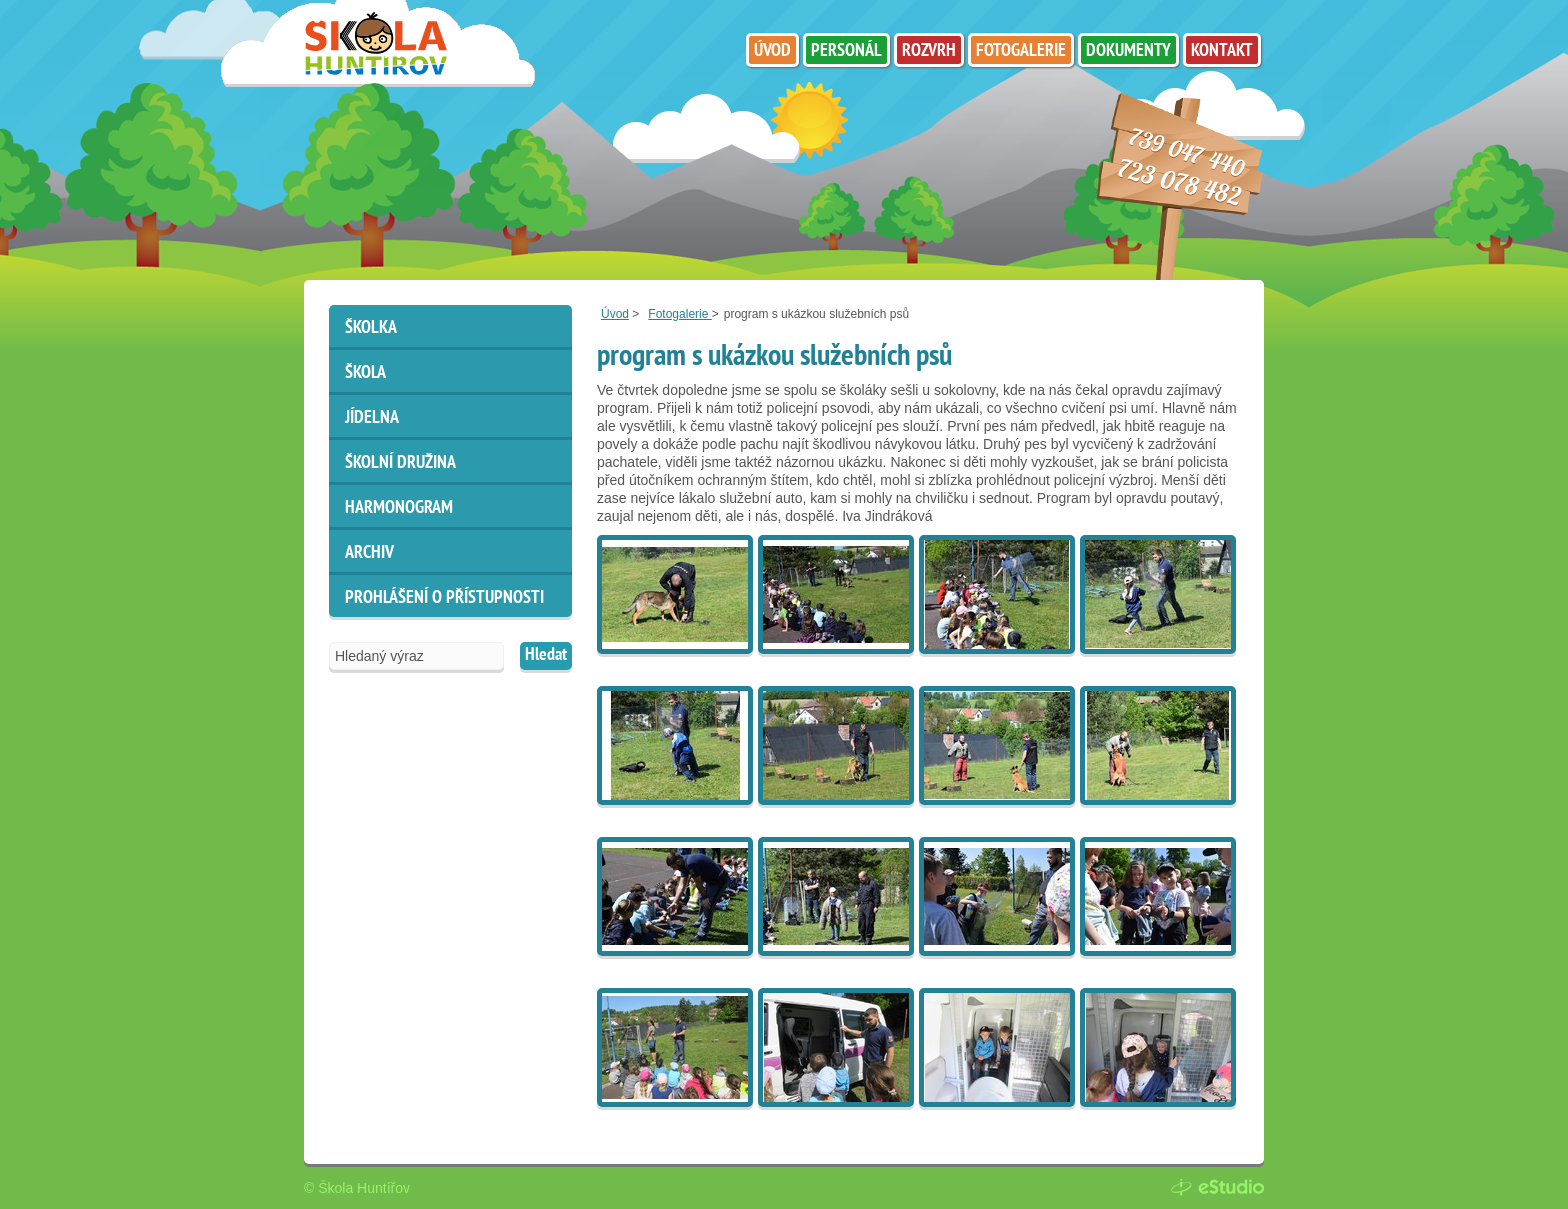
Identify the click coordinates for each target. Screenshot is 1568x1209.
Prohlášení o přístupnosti (444, 598)
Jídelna (372, 418)
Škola (365, 373)
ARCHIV (369, 553)
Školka (371, 328)
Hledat (546, 655)
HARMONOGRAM (399, 508)
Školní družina (400, 463)
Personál (846, 51)
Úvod (615, 314)
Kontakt (1222, 51)
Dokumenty (1128, 51)
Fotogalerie (679, 314)
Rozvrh (929, 51)
